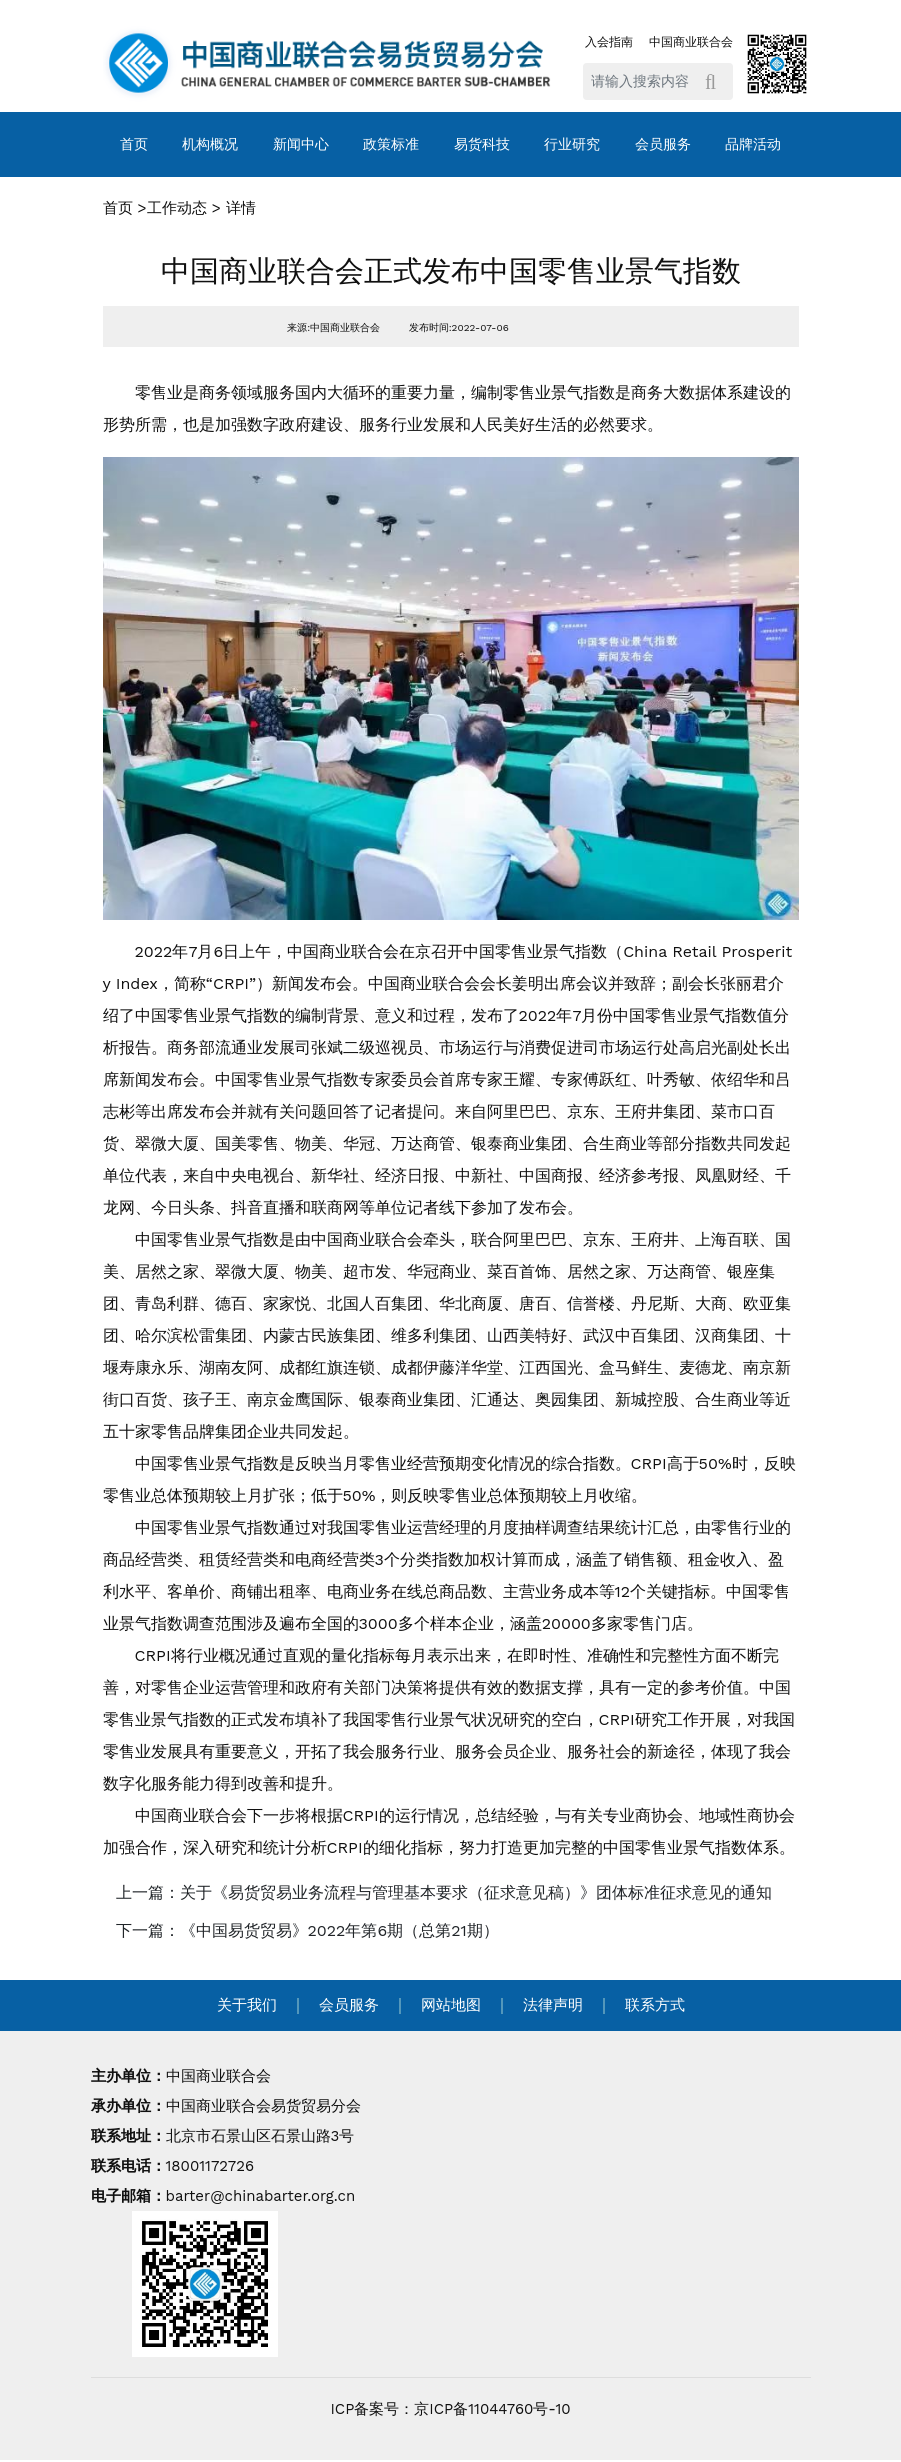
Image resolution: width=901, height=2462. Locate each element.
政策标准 (391, 144)
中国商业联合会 (691, 42)
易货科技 (482, 144)
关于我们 (247, 2005)
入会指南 (609, 42)
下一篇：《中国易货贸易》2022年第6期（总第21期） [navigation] (307, 1930)
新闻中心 (301, 144)
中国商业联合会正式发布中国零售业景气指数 (451, 271)
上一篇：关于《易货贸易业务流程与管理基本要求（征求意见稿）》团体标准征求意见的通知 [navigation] (444, 1892)
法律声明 (553, 2005)
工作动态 (177, 208)
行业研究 (572, 144)
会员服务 (663, 144)
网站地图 (451, 2005)
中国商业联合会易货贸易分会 (263, 2106)
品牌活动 (753, 144)
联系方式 (655, 2005)
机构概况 (210, 144)
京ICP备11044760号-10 (492, 2409)
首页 (134, 144)
